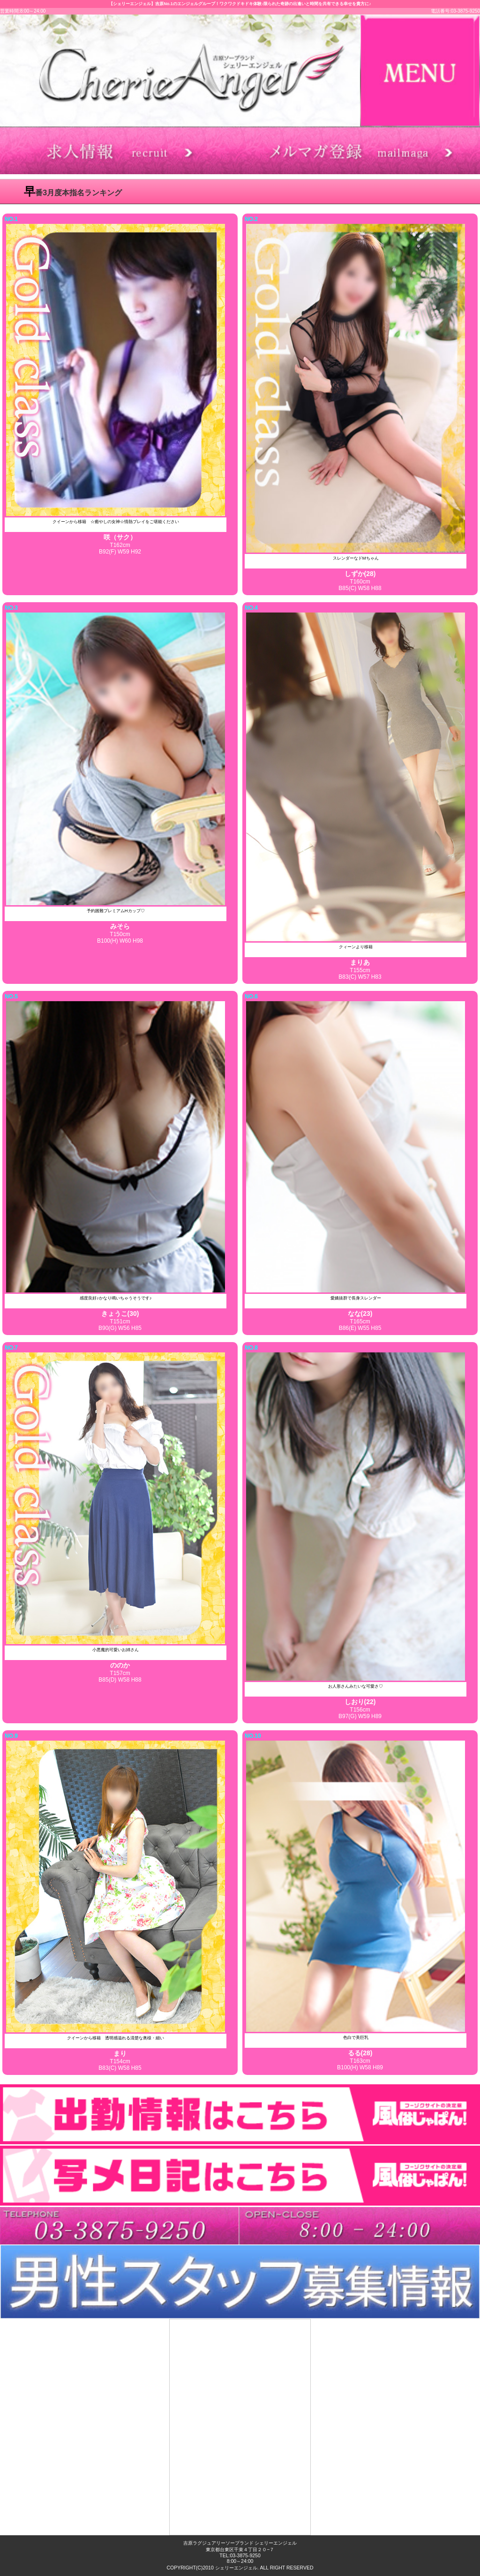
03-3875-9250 (245, 2555)
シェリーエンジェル (236, 2567)
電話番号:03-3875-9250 (455, 11)
